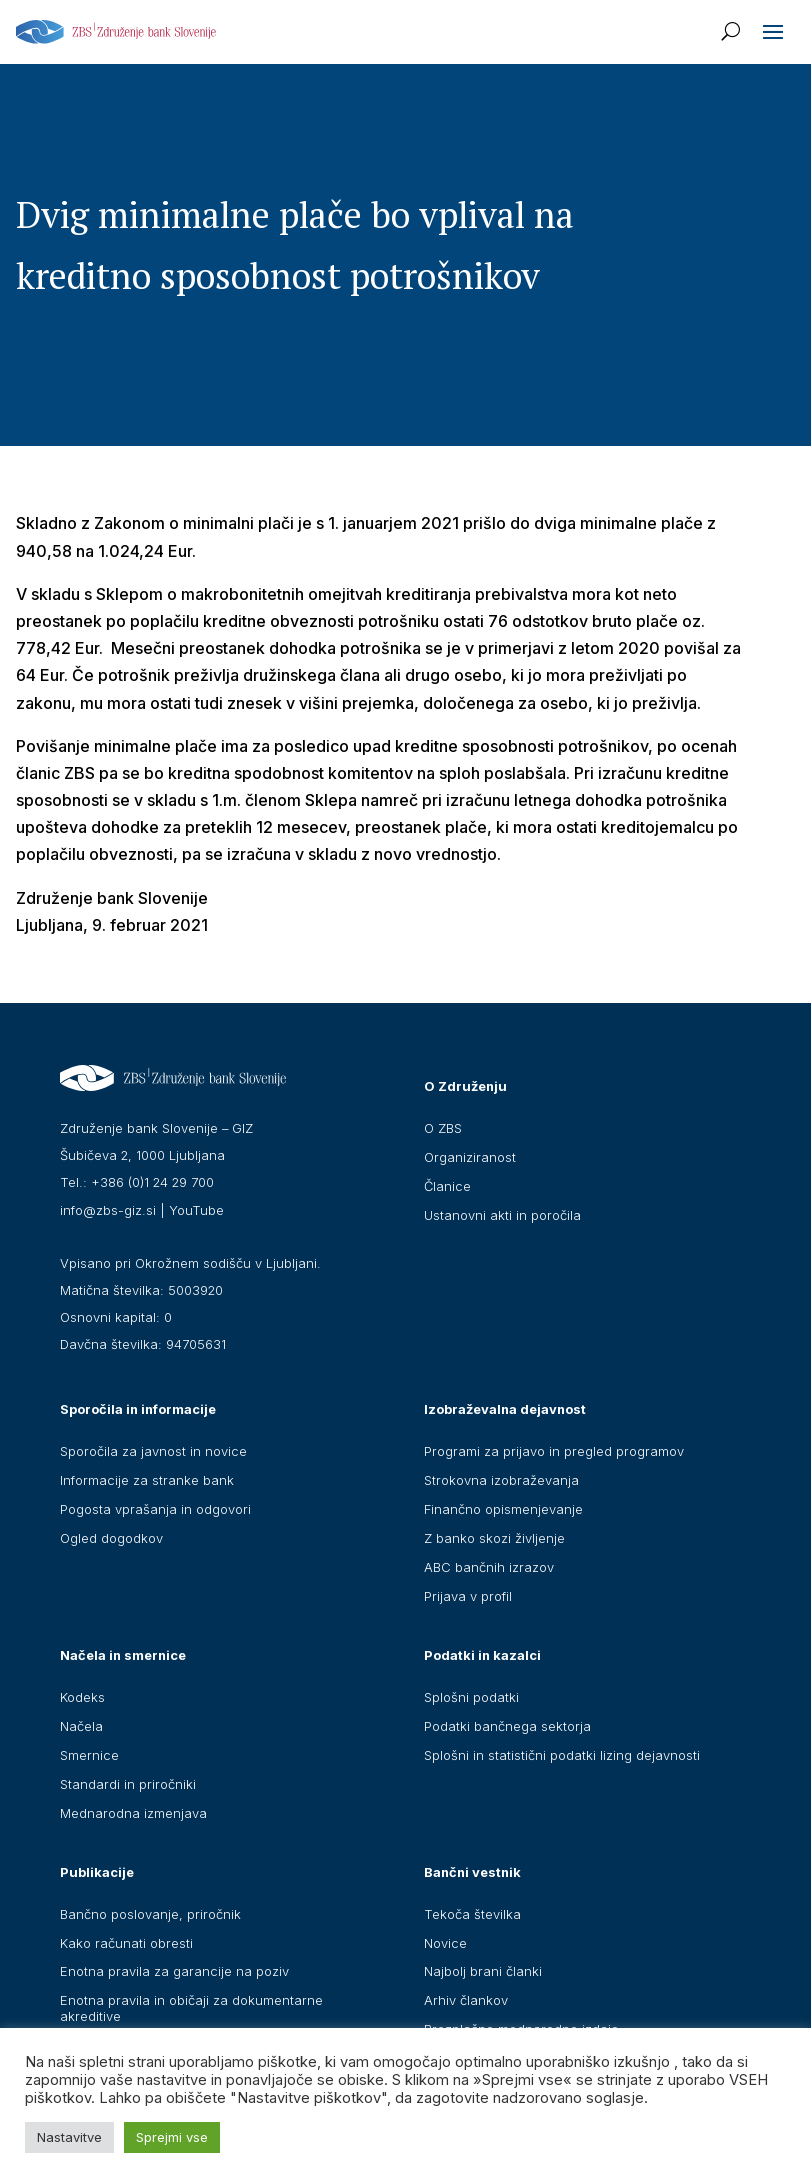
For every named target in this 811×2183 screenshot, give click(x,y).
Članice (447, 1186)
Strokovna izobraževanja (501, 1480)
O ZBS (443, 1128)
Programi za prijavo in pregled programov (554, 1451)
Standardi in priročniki (128, 1784)
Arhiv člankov (466, 2000)
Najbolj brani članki (483, 1971)
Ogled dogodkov (111, 1538)
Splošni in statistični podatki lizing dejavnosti (562, 1755)
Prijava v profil (468, 1596)
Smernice (89, 1755)
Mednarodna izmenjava (133, 1813)
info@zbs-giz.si (108, 1210)
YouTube (196, 1210)
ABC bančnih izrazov (489, 1567)
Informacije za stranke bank (147, 1480)
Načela (81, 1726)
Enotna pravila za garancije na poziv (174, 1971)
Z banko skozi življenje (494, 1538)
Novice (445, 1943)
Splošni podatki (471, 1697)
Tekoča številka (472, 1914)
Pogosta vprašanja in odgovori (155, 1509)
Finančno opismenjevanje (503, 1509)
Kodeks (82, 1697)
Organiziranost (470, 1157)
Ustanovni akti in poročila (502, 1215)
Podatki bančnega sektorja (507, 1726)
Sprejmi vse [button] (172, 2137)
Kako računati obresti (126, 1943)
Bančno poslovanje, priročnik (150, 1914)
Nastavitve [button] (69, 2137)
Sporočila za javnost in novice (153, 1451)
